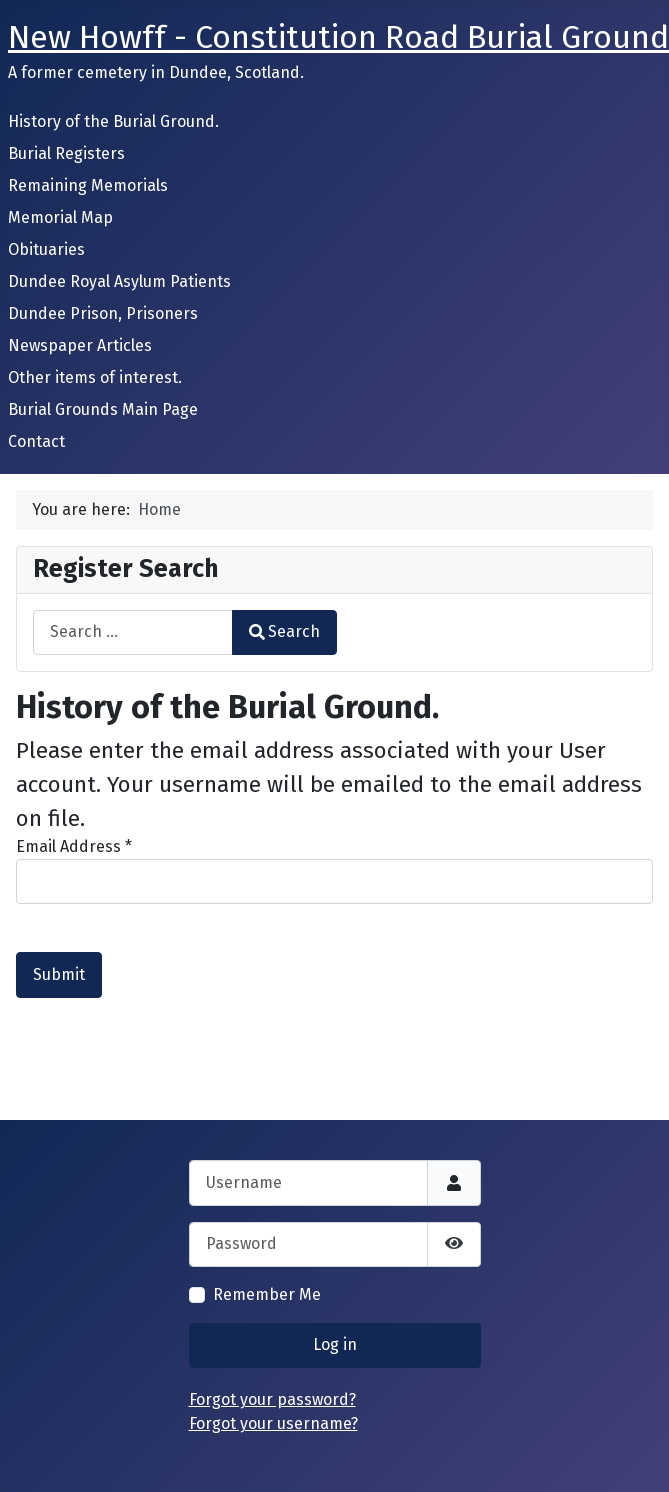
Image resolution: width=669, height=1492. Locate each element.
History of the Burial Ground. (113, 121)
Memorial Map (60, 217)
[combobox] (133, 632)
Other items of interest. (95, 377)
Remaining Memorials (88, 185)
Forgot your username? (273, 1423)
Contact (36, 441)
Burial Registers (66, 153)
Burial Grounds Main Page (103, 409)
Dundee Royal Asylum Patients (119, 281)
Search (284, 631)
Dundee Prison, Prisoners (103, 313)
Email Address (74, 846)
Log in (335, 1344)
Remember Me (267, 1294)
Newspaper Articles (80, 345)
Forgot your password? (272, 1399)
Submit (59, 974)
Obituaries (46, 249)
